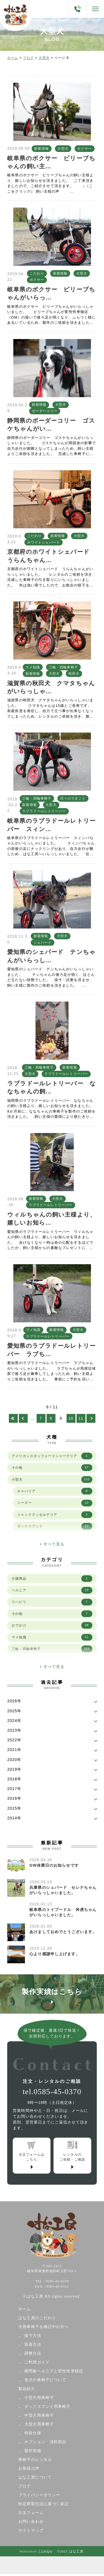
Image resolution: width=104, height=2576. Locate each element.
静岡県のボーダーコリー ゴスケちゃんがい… (51, 424)
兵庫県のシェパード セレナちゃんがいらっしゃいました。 (63, 1890)
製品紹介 (26, 2391)
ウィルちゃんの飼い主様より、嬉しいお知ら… (51, 1218)
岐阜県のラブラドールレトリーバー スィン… (51, 825)
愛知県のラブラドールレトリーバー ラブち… (51, 1350)
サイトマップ (31, 2532)
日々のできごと (73, 798)
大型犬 (44, 58)
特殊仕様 (32, 2435)
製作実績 (32, 2453)
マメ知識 (33, 667)
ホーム (12, 58)
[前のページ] (23, 1418)
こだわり (37, 273)
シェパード (43, 943)
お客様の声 (28, 2470)
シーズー (54, 1503)
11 (80, 1418)
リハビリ (52, 1602)
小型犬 (52, 1479)
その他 (52, 1467)
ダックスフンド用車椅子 (47, 2408)
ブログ (28, 58)
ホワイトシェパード (43, 542)
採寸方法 (32, 2338)
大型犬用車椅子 (39, 2426)
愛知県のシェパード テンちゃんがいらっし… (51, 956)
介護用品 (52, 1578)
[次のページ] (91, 1418)
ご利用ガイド (37, 2364)
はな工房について (35, 2479)
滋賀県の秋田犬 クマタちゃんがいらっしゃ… (51, 687)
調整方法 (32, 2355)
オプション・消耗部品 (45, 2444)
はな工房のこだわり (37, 2320)
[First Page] (13, 1418)
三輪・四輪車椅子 (63, 667)
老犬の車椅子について (45, 2382)
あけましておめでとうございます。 (63, 1932)
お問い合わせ (31, 2523)
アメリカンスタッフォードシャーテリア (52, 1456)
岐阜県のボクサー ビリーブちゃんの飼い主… (51, 162)
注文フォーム (31, 2515)
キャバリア (54, 1491)
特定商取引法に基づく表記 (43, 2506)
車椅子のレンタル (35, 2461)
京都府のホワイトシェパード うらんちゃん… (51, 556)
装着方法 (32, 2346)
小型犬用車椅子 (39, 2399)
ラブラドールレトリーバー (44, 811)
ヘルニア (52, 1590)
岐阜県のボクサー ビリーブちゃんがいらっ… (51, 293)
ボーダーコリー (44, 411)
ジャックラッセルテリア (54, 1514)
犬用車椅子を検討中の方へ (43, 2329)
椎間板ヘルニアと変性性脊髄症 (53, 2373)
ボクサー (84, 149)
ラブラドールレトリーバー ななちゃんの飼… (51, 1087)
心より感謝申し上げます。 (54, 1954)
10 (71, 1418)
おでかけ (52, 1625)
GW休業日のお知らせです (54, 1865)
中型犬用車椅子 (39, 2417)
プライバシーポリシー (39, 2497)
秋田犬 (74, 674)
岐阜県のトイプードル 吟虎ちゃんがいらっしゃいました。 (63, 1912)
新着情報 (41, 149)
